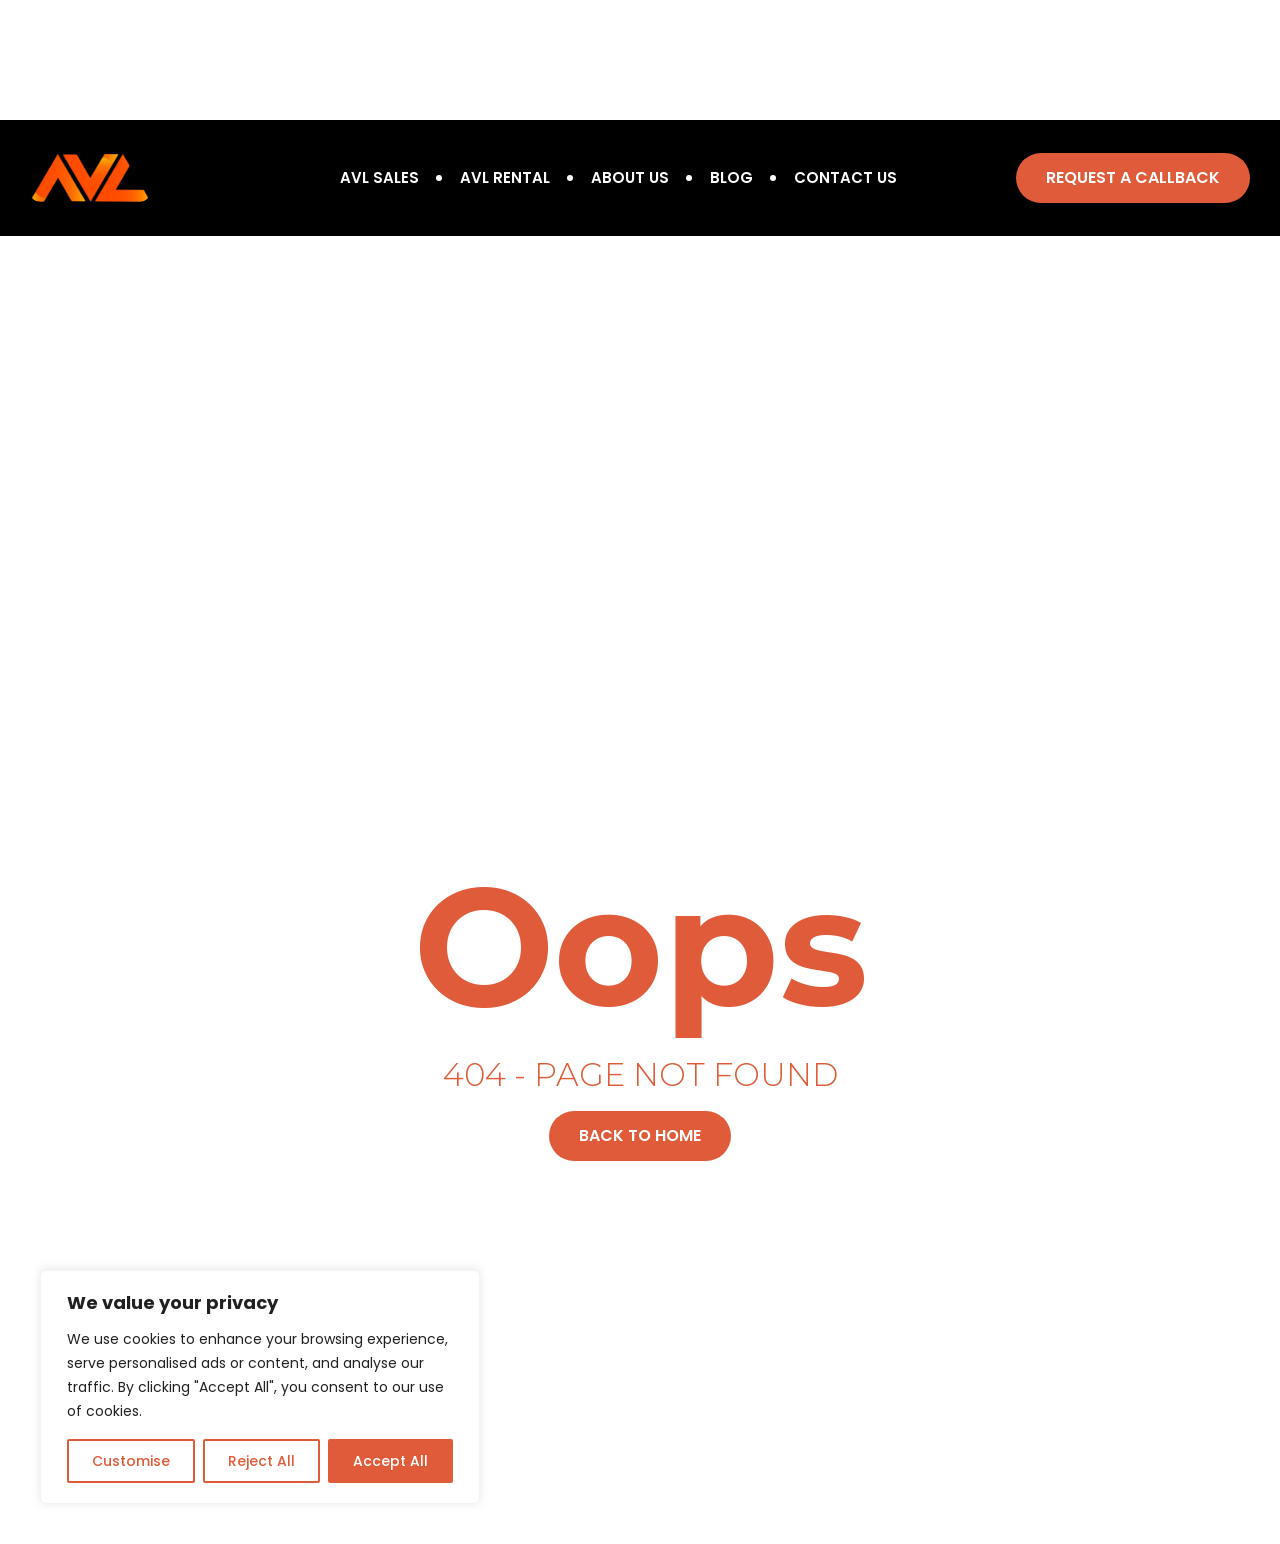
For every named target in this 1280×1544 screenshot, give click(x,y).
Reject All (261, 1461)
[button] (1133, 178)
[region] (260, 1387)
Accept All (390, 1461)
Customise (131, 1461)
